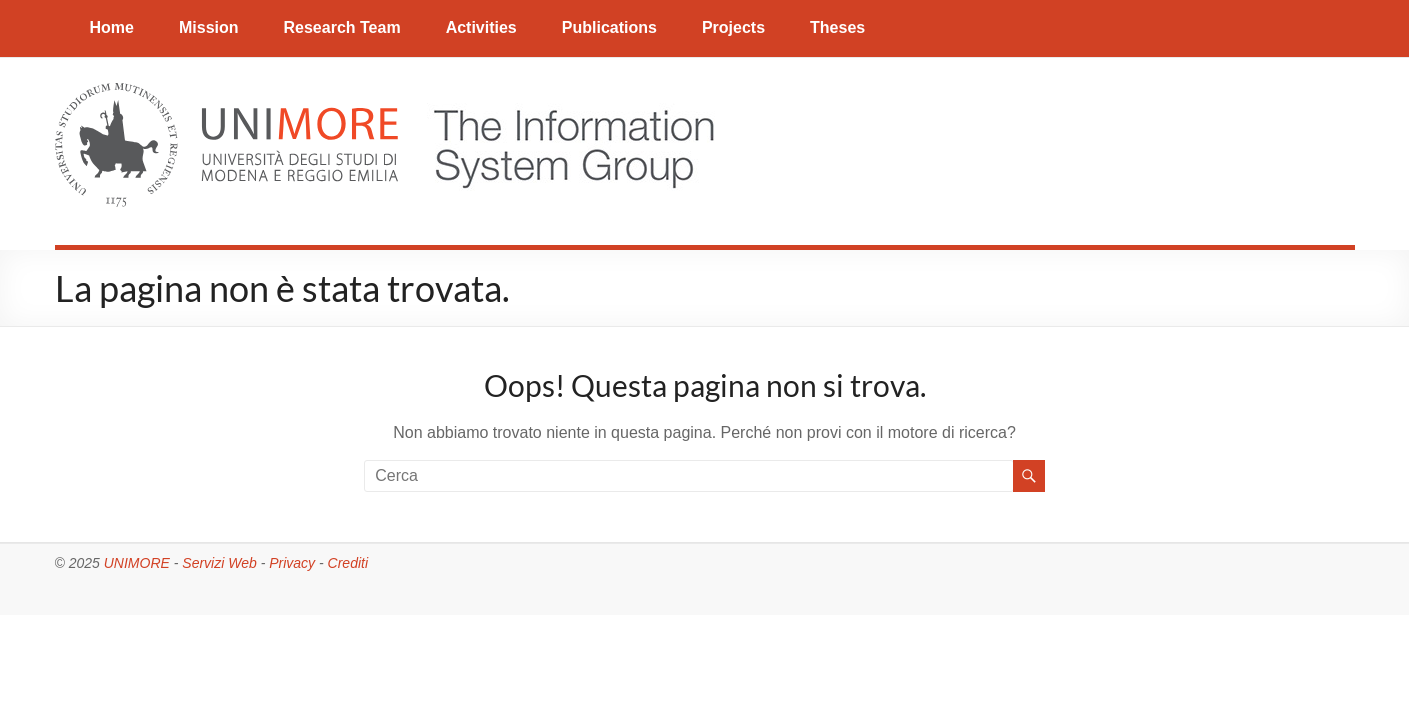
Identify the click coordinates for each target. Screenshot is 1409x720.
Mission (209, 27)
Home (112, 27)
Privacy (292, 563)
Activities (481, 27)
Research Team (342, 27)
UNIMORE (137, 563)
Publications (609, 27)
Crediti (348, 563)
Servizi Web (219, 563)
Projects (733, 27)
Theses (837, 27)
